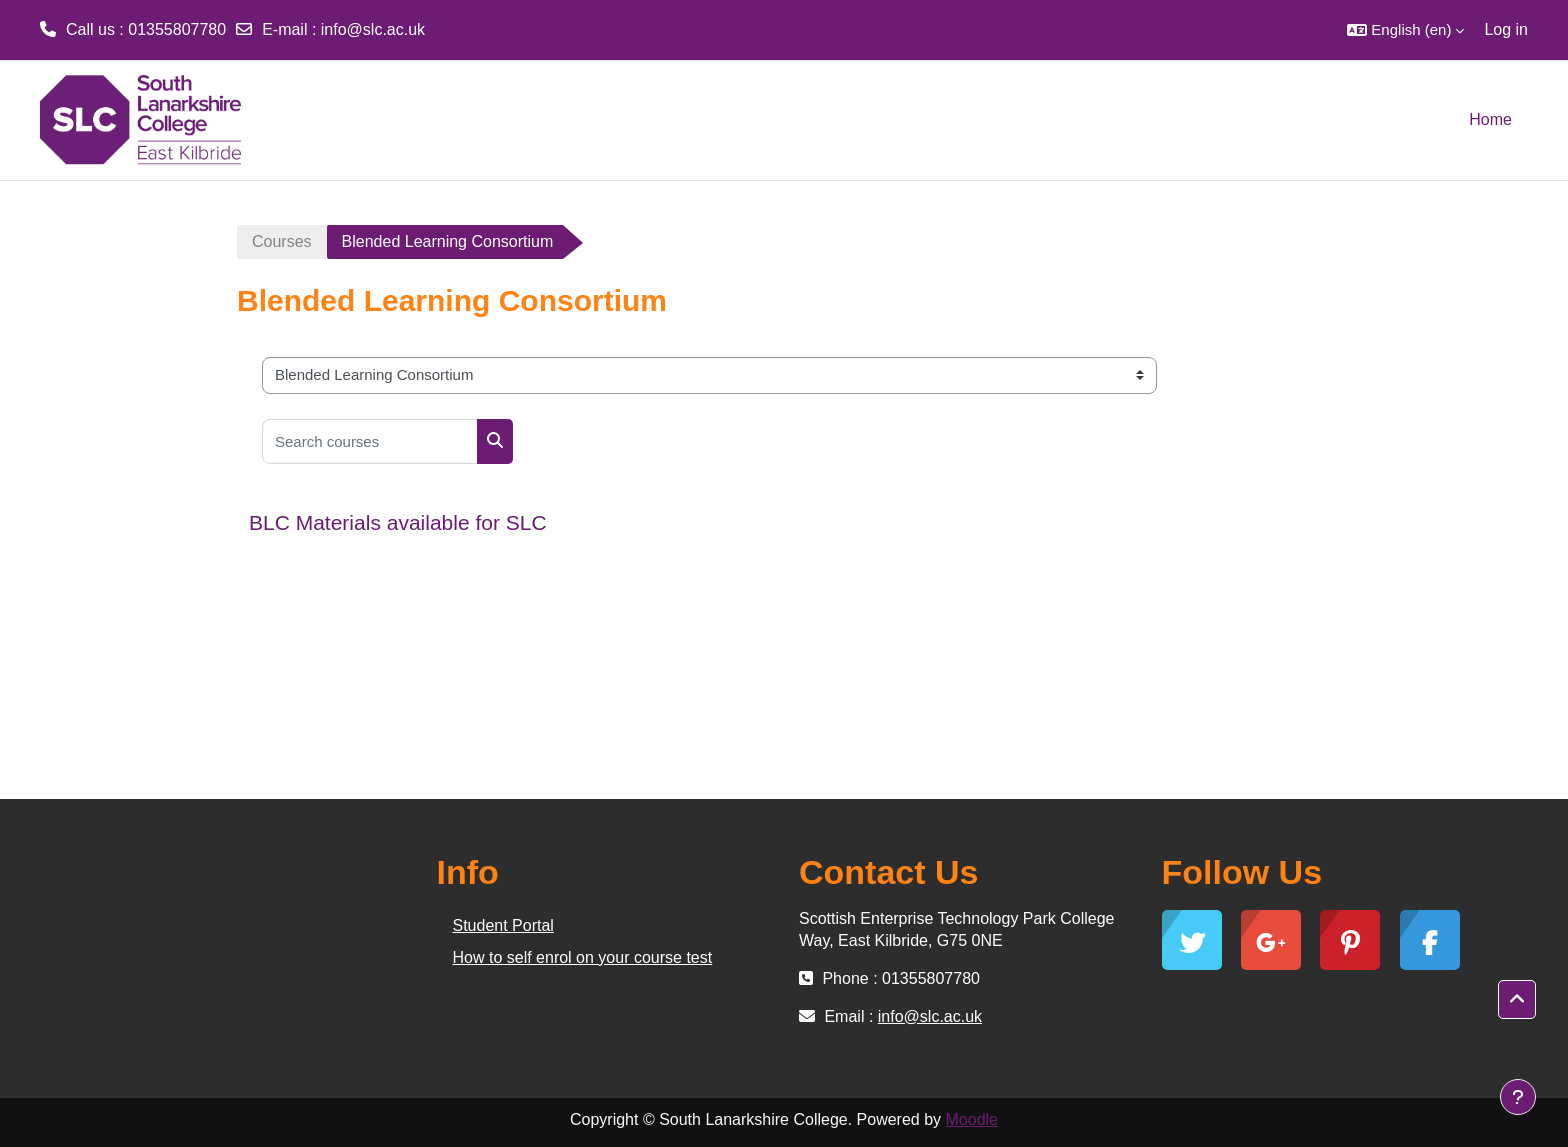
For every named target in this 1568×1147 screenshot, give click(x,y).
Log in (1506, 29)
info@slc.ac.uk (373, 29)
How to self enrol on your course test (583, 957)
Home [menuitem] (1490, 119)
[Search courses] (370, 441)
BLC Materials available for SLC (398, 522)
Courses (282, 241)
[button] (1405, 30)
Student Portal (503, 925)
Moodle (972, 1119)
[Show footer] (1518, 1097)
